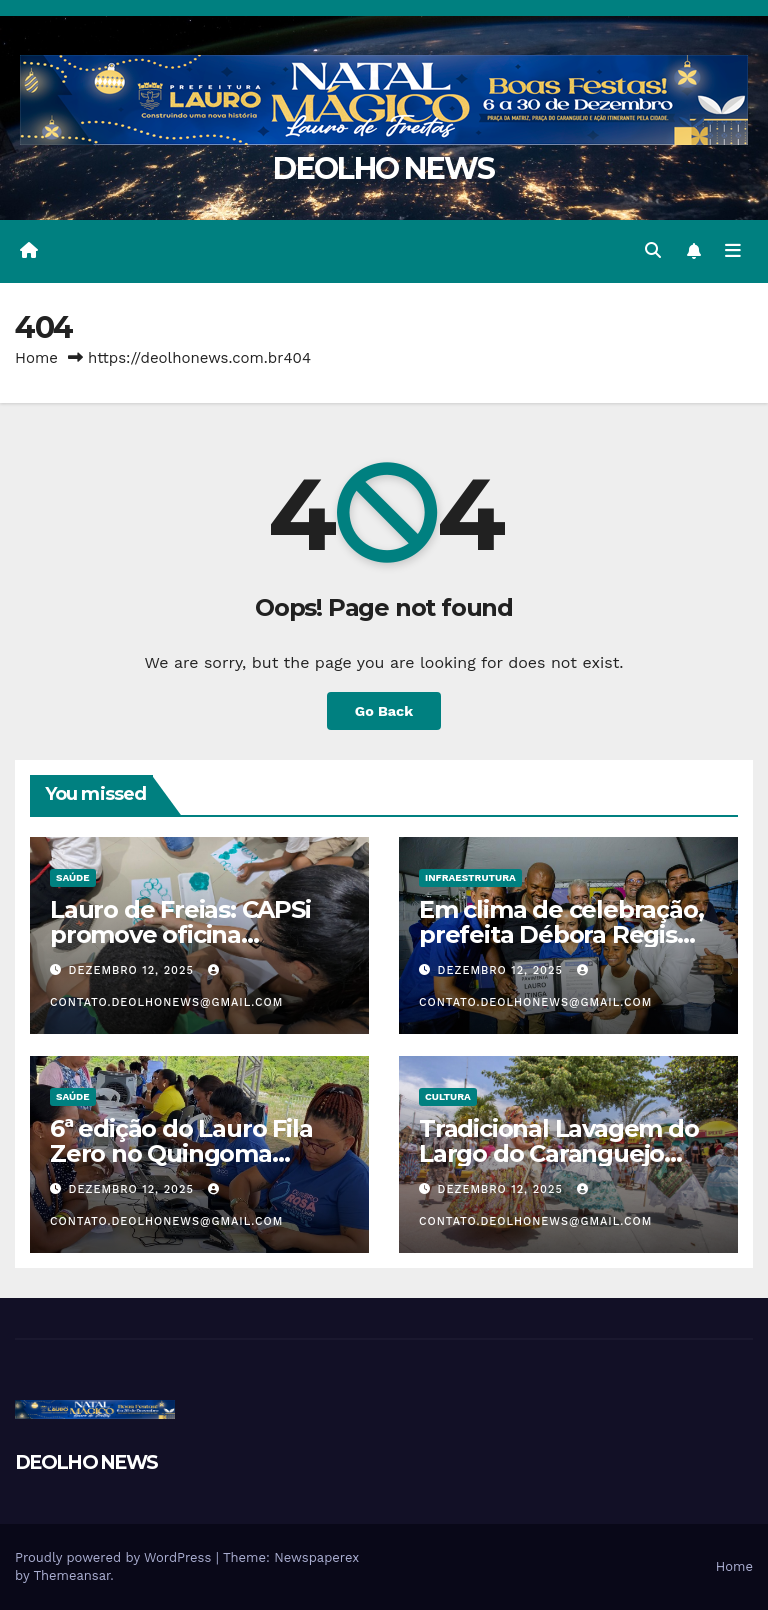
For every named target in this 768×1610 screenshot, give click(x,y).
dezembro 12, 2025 (134, 970)
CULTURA (448, 1096)
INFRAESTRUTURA (470, 877)
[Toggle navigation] (733, 251)
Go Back (384, 711)
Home (36, 358)
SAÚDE (73, 877)
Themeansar (71, 1575)
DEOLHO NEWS (383, 168)
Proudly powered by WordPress (115, 1557)
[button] (653, 250)
